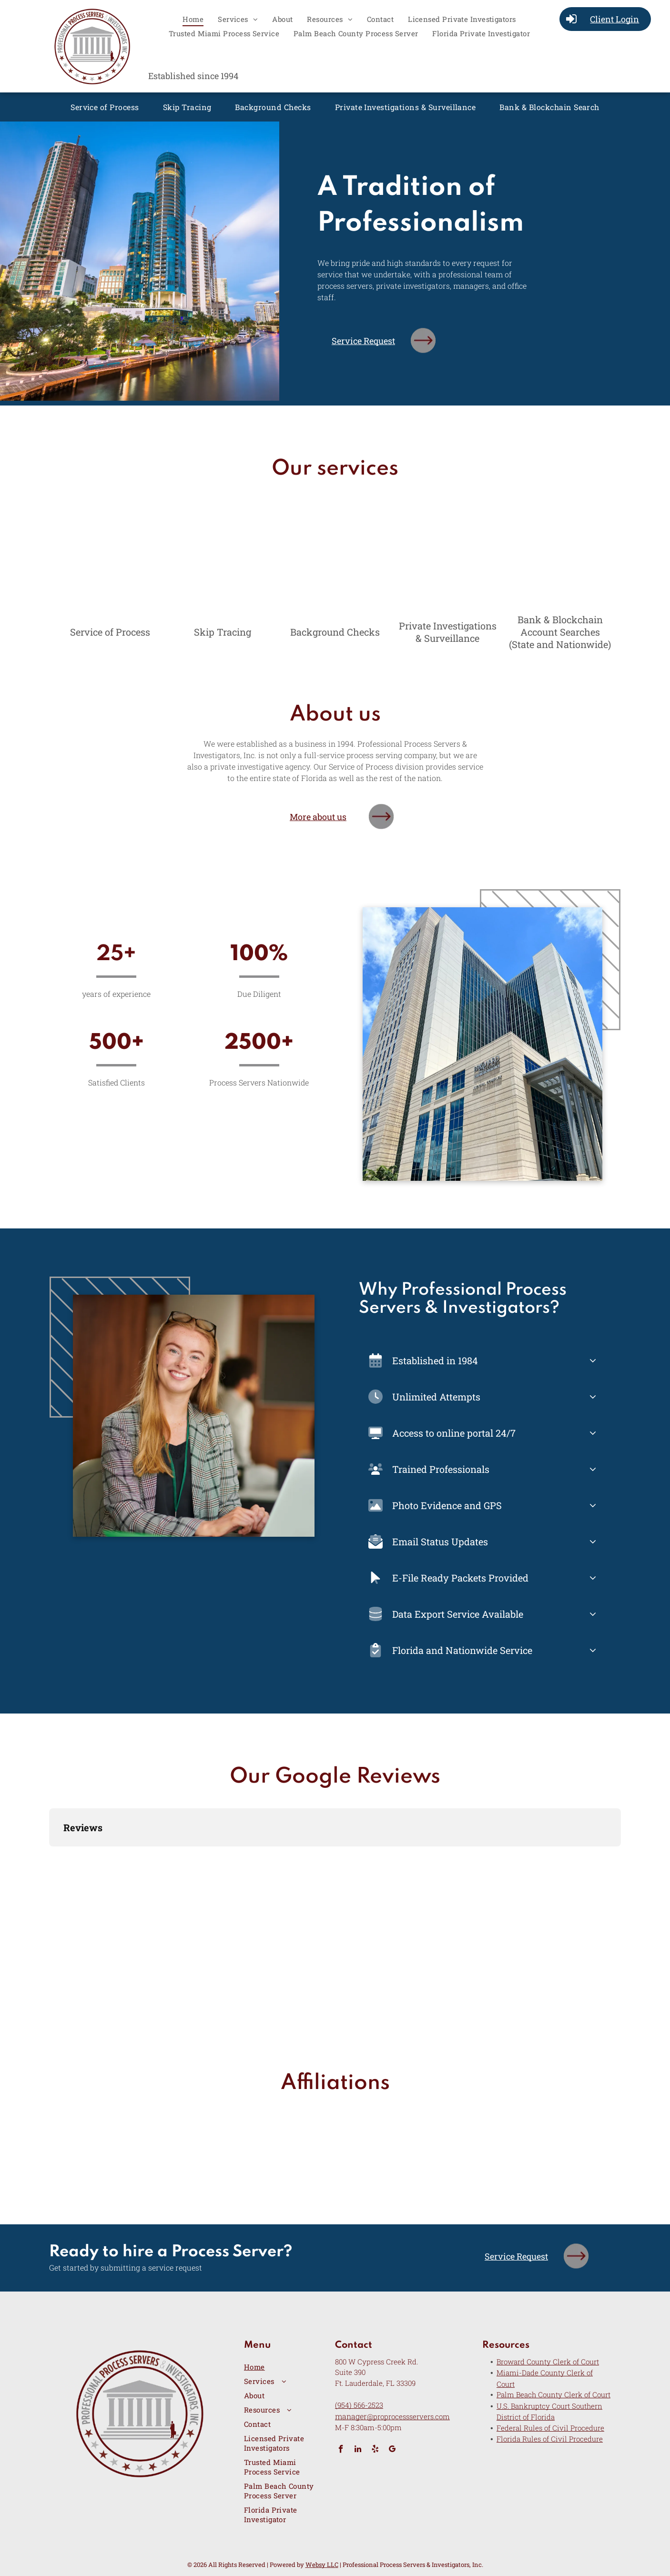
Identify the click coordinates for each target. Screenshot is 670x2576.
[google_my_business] (392, 2450)
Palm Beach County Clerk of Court (553, 2394)
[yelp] (375, 2450)
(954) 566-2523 (359, 2405)
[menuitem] (193, 19)
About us (335, 714)
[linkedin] (358, 2450)
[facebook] (341, 2450)
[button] (49, 1856)
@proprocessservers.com (408, 2416)
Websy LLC (321, 2564)
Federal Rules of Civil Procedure (550, 2428)
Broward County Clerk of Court (548, 2361)
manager (351, 2416)
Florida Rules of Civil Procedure (550, 2439)
